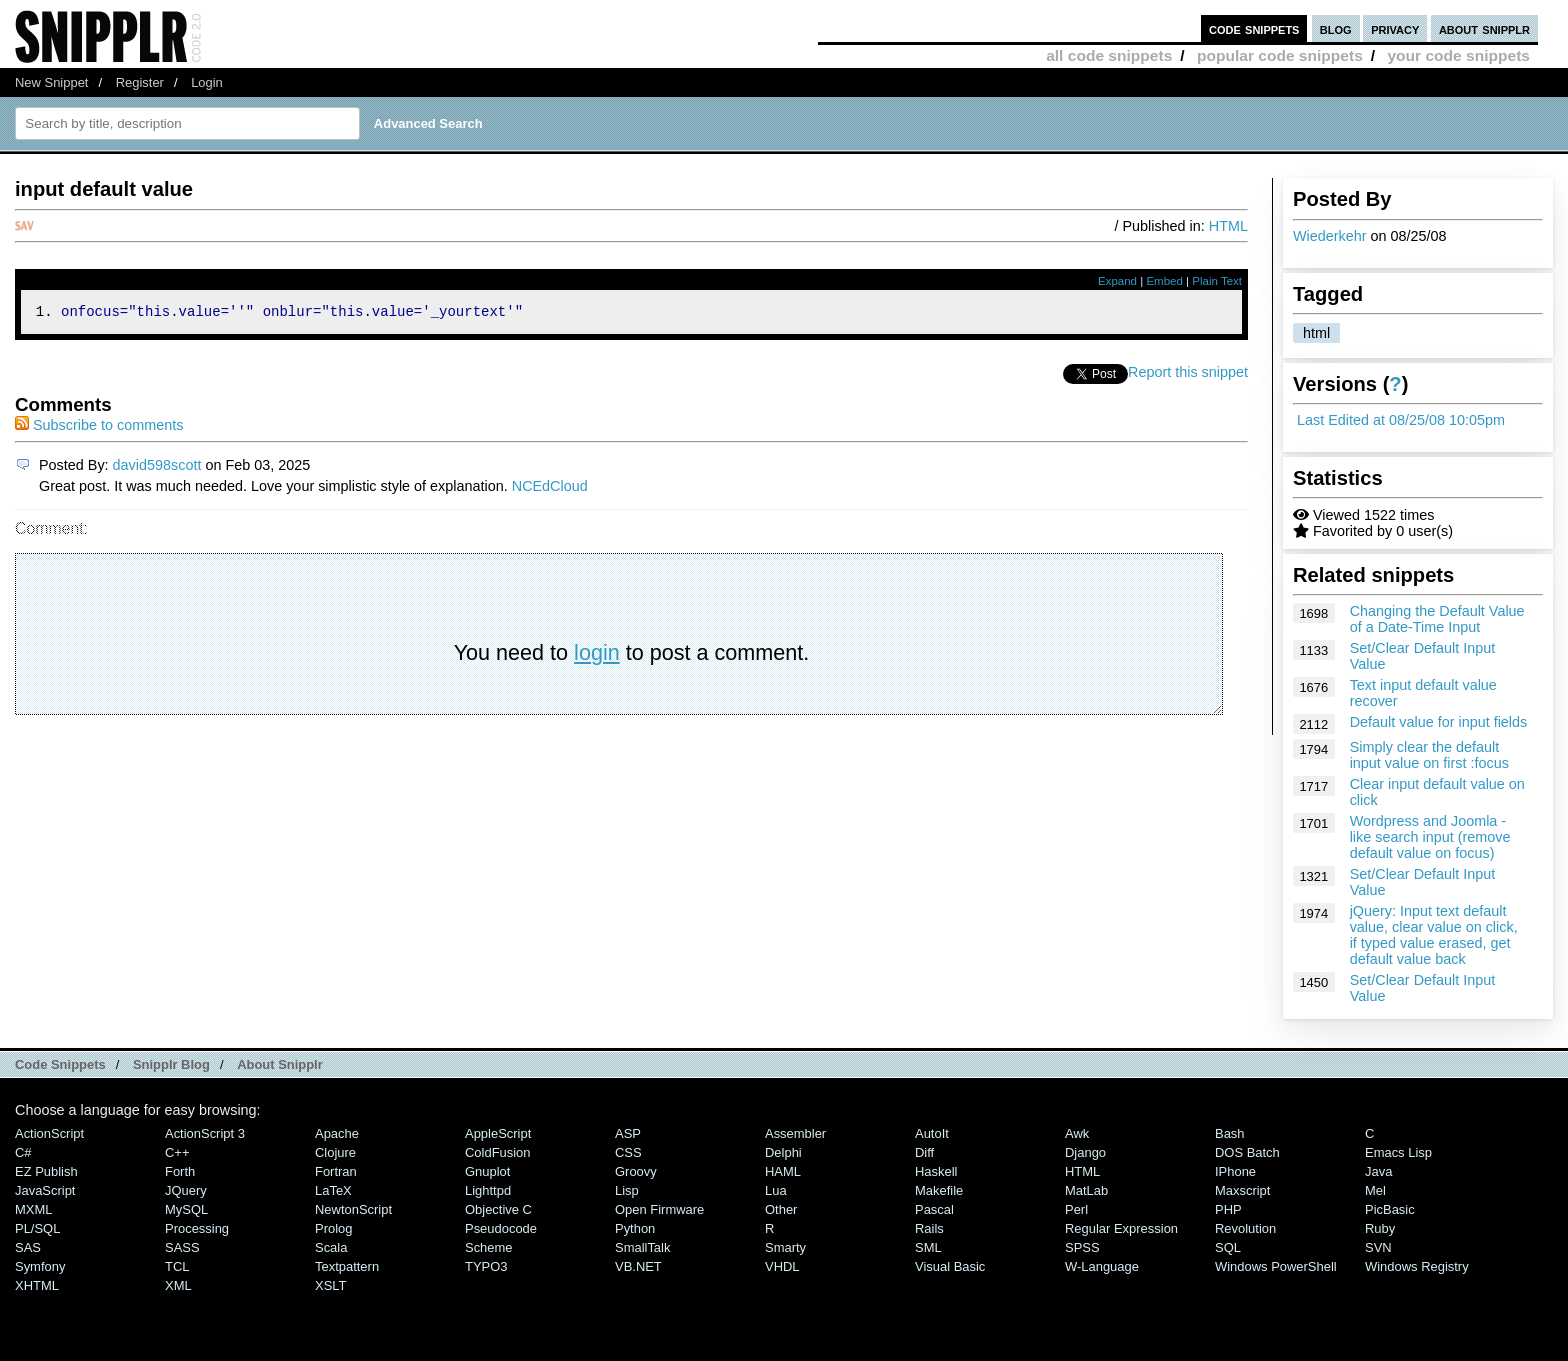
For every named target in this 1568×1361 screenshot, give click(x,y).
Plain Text (1217, 281)
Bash (1230, 1133)
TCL (177, 1266)
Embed (1164, 281)
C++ (177, 1152)
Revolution (1245, 1228)
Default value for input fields (1439, 722)
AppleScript (498, 1133)
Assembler (795, 1133)
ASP (628, 1133)
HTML (1228, 226)
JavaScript (45, 1190)
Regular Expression (1121, 1228)
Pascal (934, 1209)
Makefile (939, 1190)
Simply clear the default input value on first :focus (1429, 755)
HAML (783, 1171)
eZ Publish (46, 1171)
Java (1378, 1171)
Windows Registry (1417, 1266)
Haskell (936, 1171)
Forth (180, 1171)
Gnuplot (487, 1171)
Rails (929, 1228)
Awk (1077, 1133)
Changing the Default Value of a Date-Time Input (1437, 619)
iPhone (1235, 1171)
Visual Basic (950, 1266)
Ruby (1380, 1228)
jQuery (186, 1190)
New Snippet (51, 82)
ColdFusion (498, 1152)
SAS (28, 1247)
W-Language (1102, 1266)
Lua (776, 1190)
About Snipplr (280, 1064)
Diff (924, 1152)
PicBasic (1390, 1209)
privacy (1395, 28)
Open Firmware (659, 1209)
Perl (1076, 1209)
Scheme (489, 1247)
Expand (1117, 281)
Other (781, 1209)
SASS (182, 1247)
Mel (1375, 1190)
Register (140, 82)
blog (1336, 28)
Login (207, 82)
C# (23, 1152)
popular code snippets (1280, 55)
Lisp (627, 1190)
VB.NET (638, 1266)
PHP (1228, 1209)
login (597, 655)
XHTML (37, 1285)
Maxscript (1242, 1190)
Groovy (636, 1171)
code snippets (1254, 28)
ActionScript (49, 1133)
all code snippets (1109, 55)
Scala (331, 1247)
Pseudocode (501, 1228)
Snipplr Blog (171, 1064)
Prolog (333, 1228)
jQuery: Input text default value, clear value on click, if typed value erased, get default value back (1434, 935)
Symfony (40, 1266)
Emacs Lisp (1398, 1152)
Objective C (498, 1209)
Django (1085, 1152)
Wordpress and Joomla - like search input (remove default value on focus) (1430, 837)
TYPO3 (486, 1266)
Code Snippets (60, 1064)
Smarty (785, 1247)
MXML (33, 1209)
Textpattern (347, 1266)
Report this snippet (1188, 375)
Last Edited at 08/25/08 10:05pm (1401, 420)
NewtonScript (353, 1209)
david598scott (157, 468)
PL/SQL (37, 1228)
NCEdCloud (550, 489)
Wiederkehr (1330, 236)
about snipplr (1484, 28)
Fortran (336, 1171)
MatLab (1086, 1190)
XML (178, 1285)
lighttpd (488, 1190)
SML (928, 1247)
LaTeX (333, 1190)
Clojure (335, 1152)
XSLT (330, 1285)
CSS (628, 1152)
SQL (1228, 1247)
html (1316, 333)
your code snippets (1458, 55)
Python (635, 1228)
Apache (337, 1133)
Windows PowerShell (1276, 1266)
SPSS (1082, 1247)
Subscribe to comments (99, 428)
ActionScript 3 (205, 1133)
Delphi (783, 1152)
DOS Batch (1247, 1152)
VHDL (782, 1266)
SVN (1378, 1247)
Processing (197, 1228)
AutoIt (932, 1133)
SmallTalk (642, 1247)
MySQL (186, 1209)
